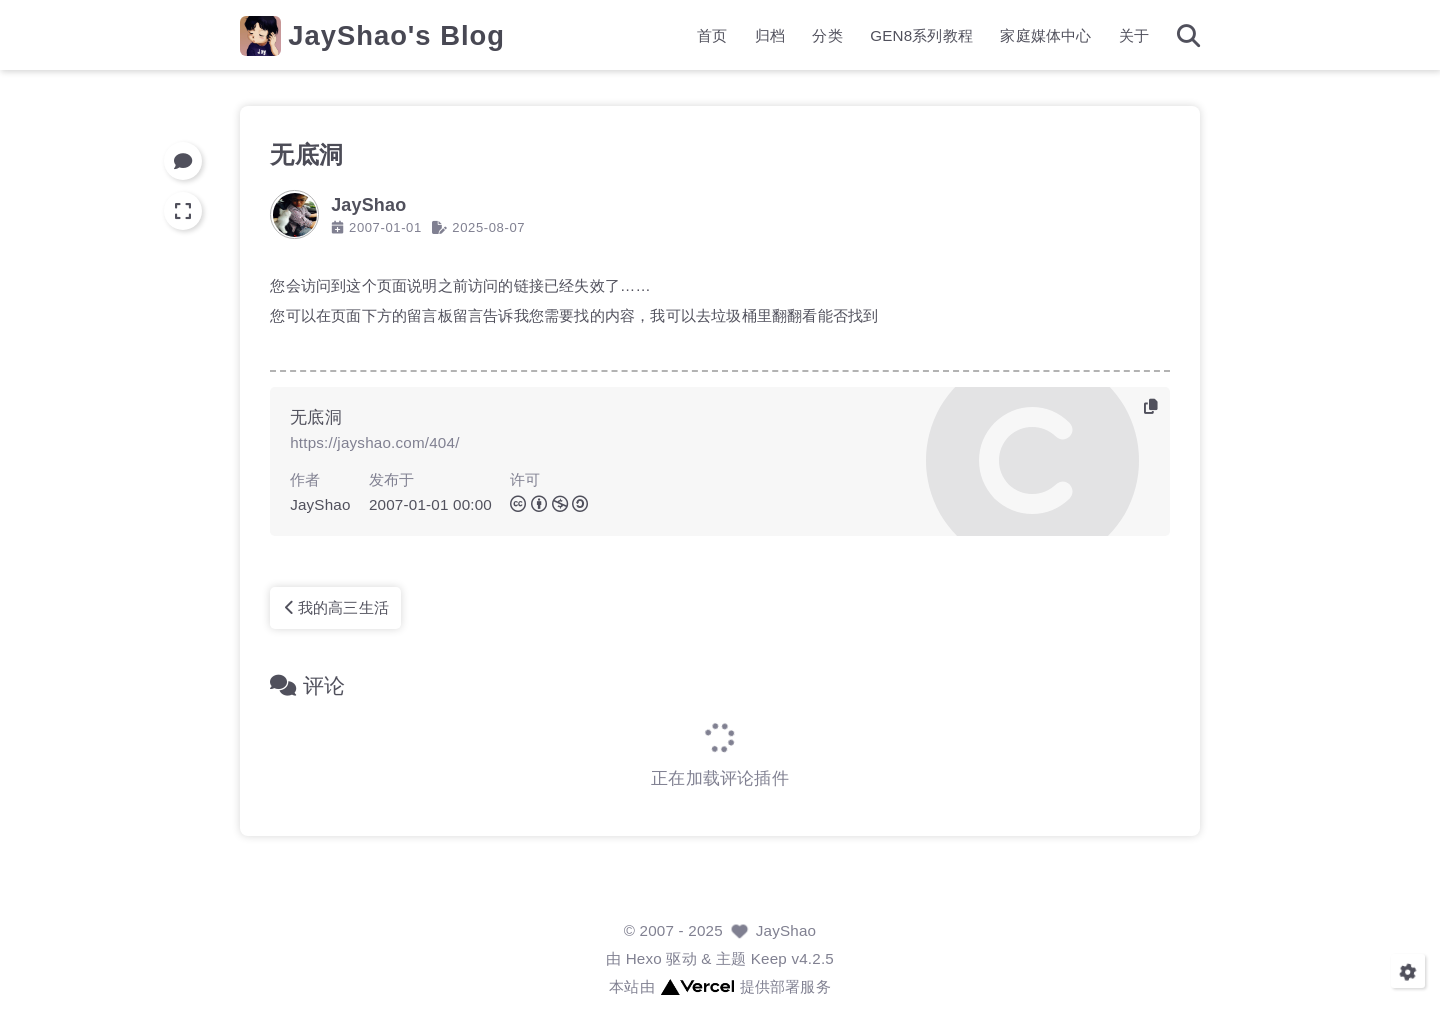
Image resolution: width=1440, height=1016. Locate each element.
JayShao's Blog (396, 35)
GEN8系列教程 (921, 35)
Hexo (644, 958)
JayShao (786, 930)
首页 (712, 35)
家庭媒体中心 (1045, 35)
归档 (770, 35)
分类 (827, 35)
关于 (1134, 35)
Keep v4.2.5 (792, 958)
